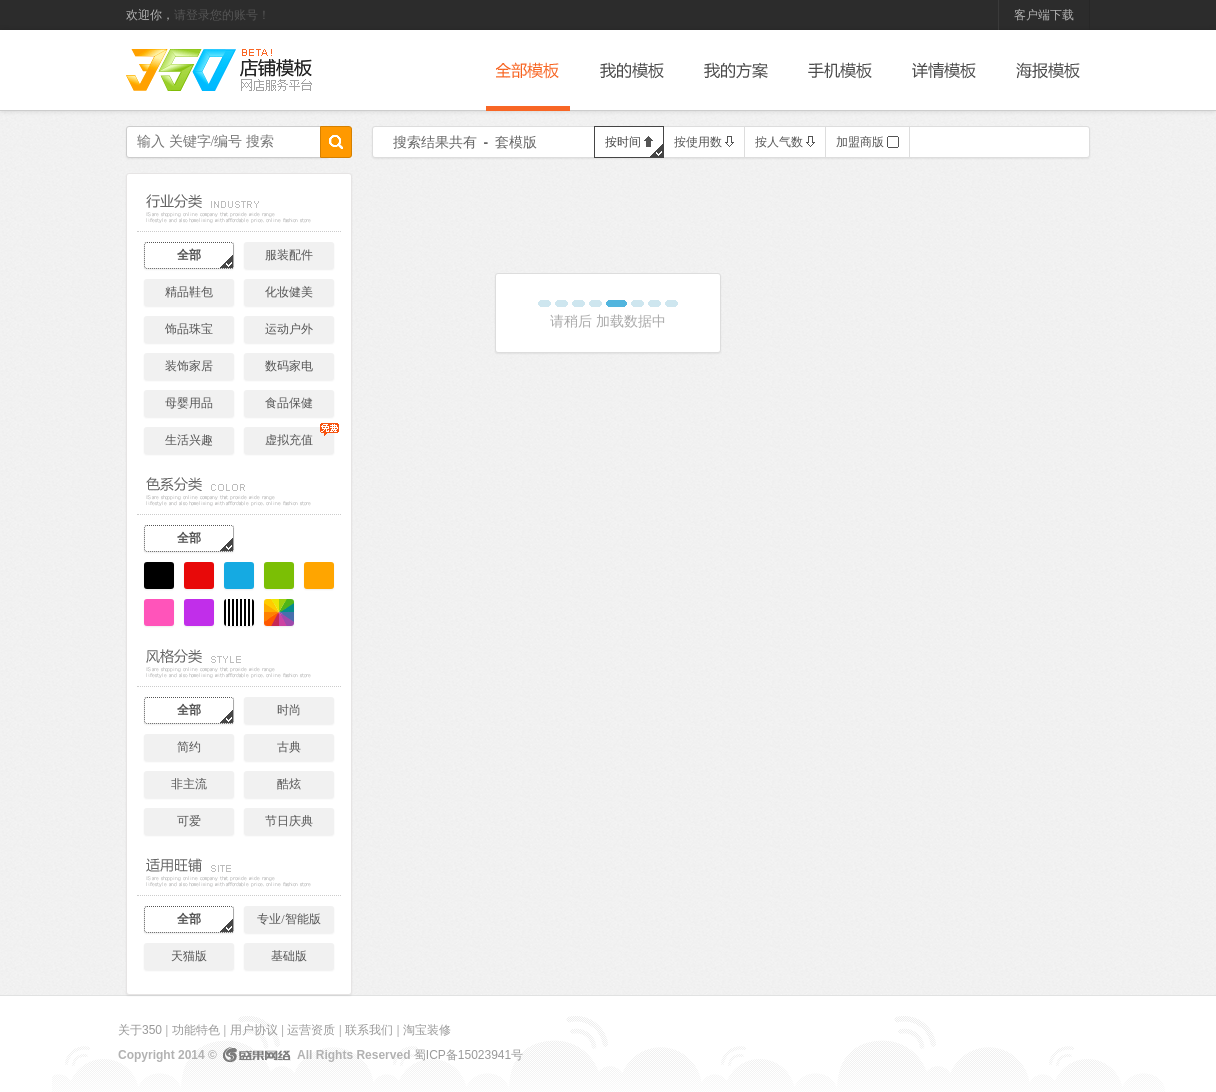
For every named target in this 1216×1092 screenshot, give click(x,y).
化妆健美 (289, 292)
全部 (189, 255)
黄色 (319, 575)
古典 (289, 747)
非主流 (189, 784)
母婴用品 (189, 403)
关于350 (140, 1030)
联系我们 (369, 1030)
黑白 (239, 612)
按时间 (629, 142)
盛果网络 (257, 1055)
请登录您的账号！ (222, 15)
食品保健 (289, 403)
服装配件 (289, 255)
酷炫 (289, 784)
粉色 (159, 612)
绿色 (279, 575)
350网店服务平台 (181, 70)
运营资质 (311, 1030)
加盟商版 (867, 142)
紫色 (199, 612)
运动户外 (289, 329)
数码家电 (289, 366)
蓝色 (239, 575)
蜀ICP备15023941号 (468, 1055)
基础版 (289, 956)
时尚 (289, 710)
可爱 (189, 821)
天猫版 (189, 956)
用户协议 (254, 1030)
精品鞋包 (189, 292)
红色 (199, 575)
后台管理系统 (276, 70)
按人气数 (785, 142)
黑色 (159, 575)
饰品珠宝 (189, 329)
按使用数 (704, 142)
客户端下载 (1044, 15)
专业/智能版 (288, 919)
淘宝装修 (427, 1030)
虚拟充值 (299, 437)
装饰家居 (189, 366)
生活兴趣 (189, 440)
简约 (189, 747)
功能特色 (196, 1030)
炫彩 (279, 612)
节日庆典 (289, 821)
